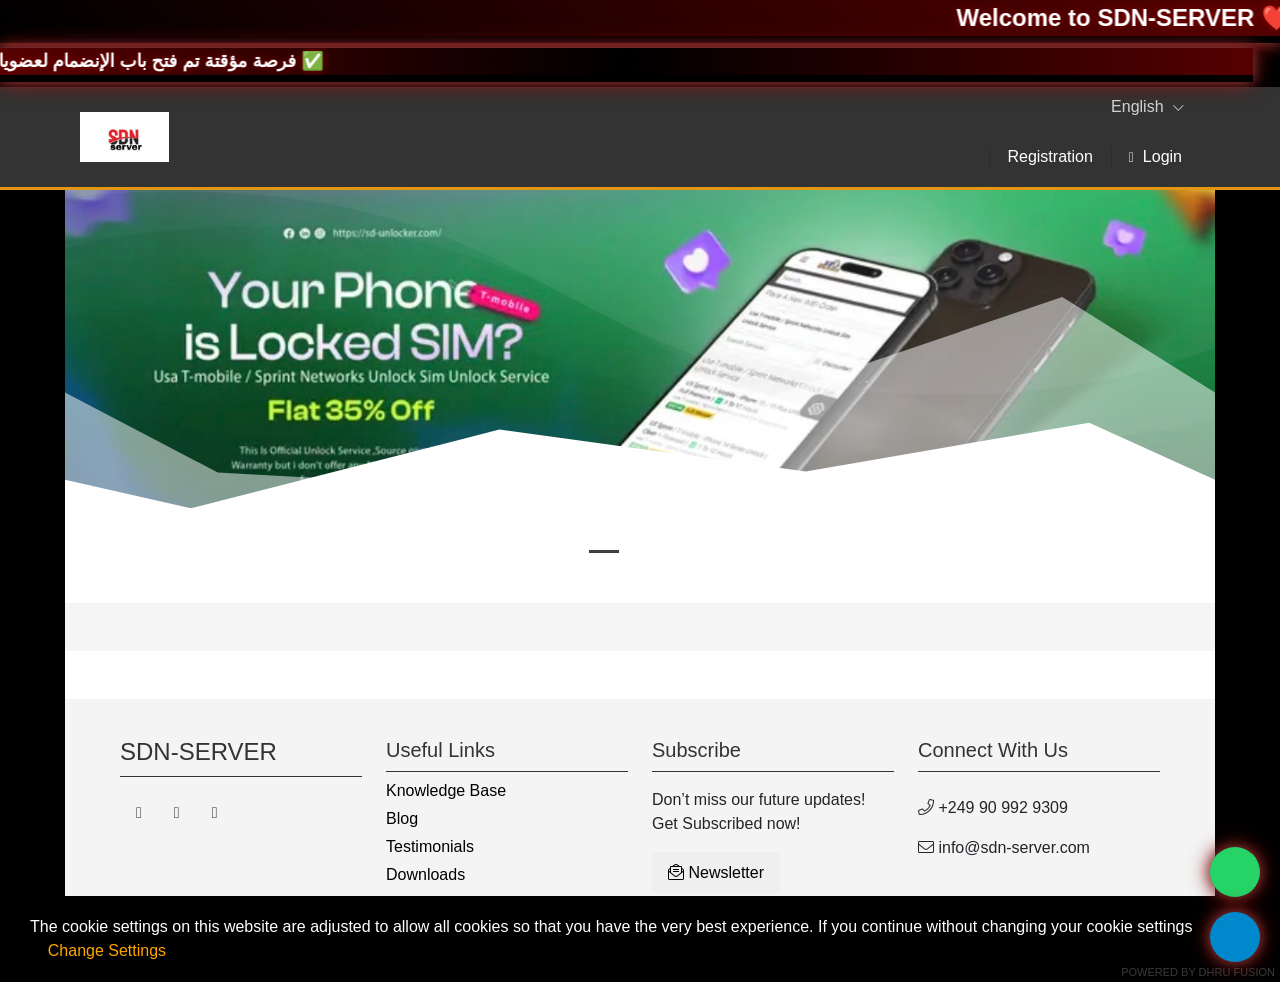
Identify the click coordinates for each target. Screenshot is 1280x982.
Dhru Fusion (1237, 972)
